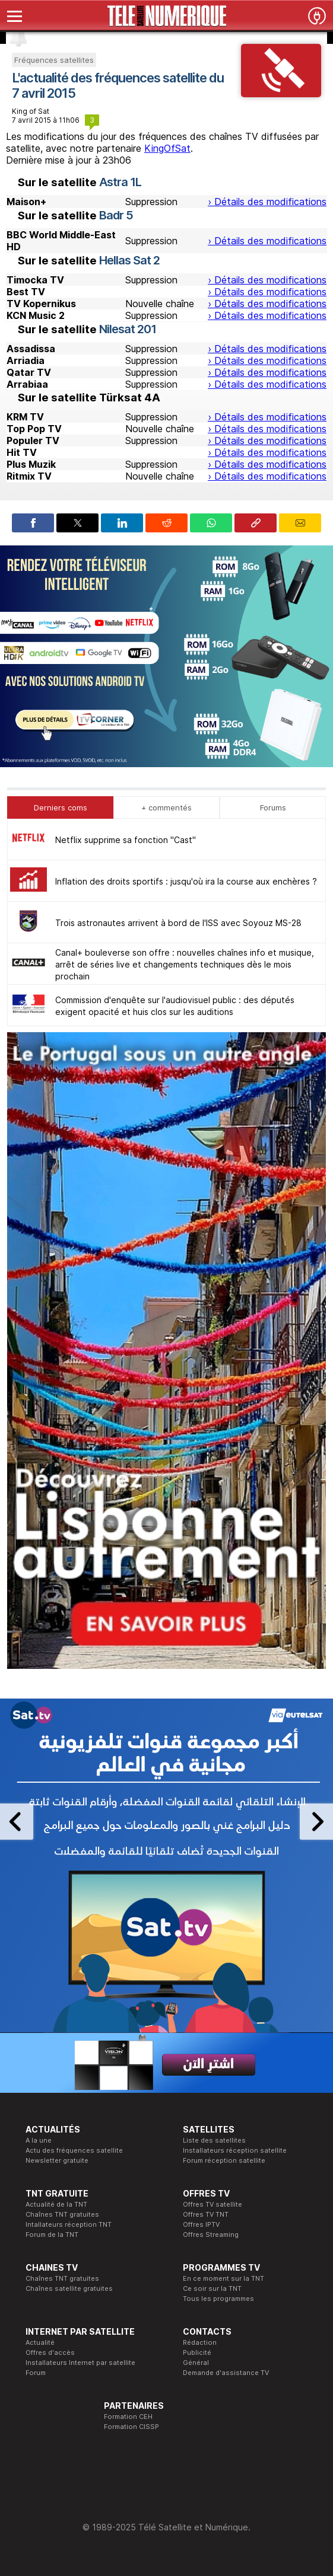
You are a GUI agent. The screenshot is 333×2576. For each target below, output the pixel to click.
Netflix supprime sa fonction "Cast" (125, 840)
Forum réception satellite (224, 2160)
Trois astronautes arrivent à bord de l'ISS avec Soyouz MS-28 (178, 923)
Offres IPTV (201, 2224)
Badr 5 (116, 215)
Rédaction (200, 2342)
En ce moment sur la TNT (223, 2278)
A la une (39, 2140)
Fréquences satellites (54, 60)
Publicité (197, 2352)
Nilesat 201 (127, 329)
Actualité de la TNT (56, 2204)
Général (196, 2362)
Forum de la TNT (52, 2234)
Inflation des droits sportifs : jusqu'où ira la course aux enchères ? (186, 881)
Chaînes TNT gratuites (62, 2214)
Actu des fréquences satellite (74, 2150)
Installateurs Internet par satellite (80, 2362)
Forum (36, 2372)
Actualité (40, 2342)
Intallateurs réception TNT (69, 2224)
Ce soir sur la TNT (212, 2288)
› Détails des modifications (267, 202)
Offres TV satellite (212, 2204)
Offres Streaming (211, 2234)
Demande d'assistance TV (226, 2372)
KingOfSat (167, 148)
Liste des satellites (214, 2140)
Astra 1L (120, 182)
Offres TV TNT (206, 2214)
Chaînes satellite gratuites (69, 2288)
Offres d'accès (50, 2352)
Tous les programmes (218, 2298)
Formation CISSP (131, 2426)
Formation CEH (128, 2416)
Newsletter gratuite (57, 2160)
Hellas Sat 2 (129, 260)
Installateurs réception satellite (235, 2150)
